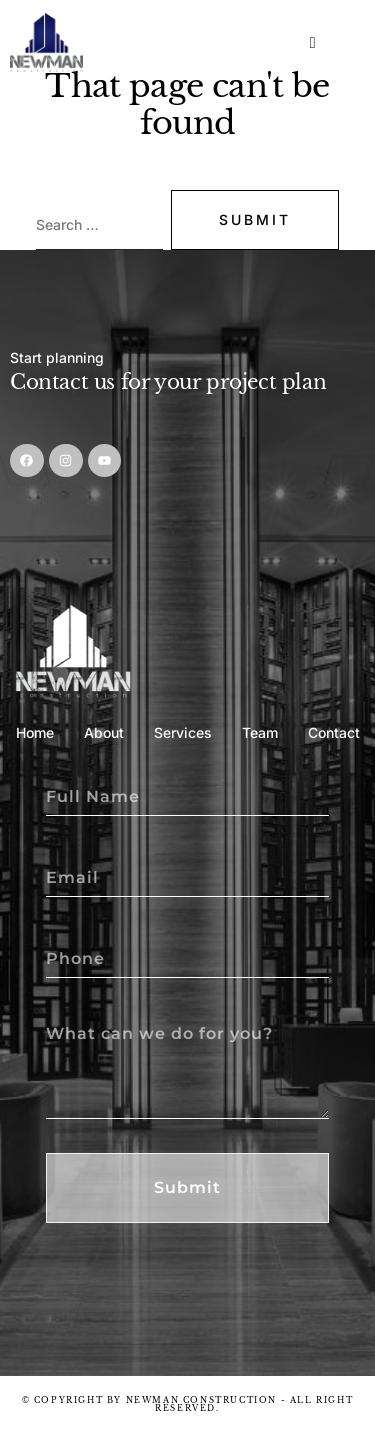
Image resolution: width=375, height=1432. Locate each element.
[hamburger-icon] (314, 43)
